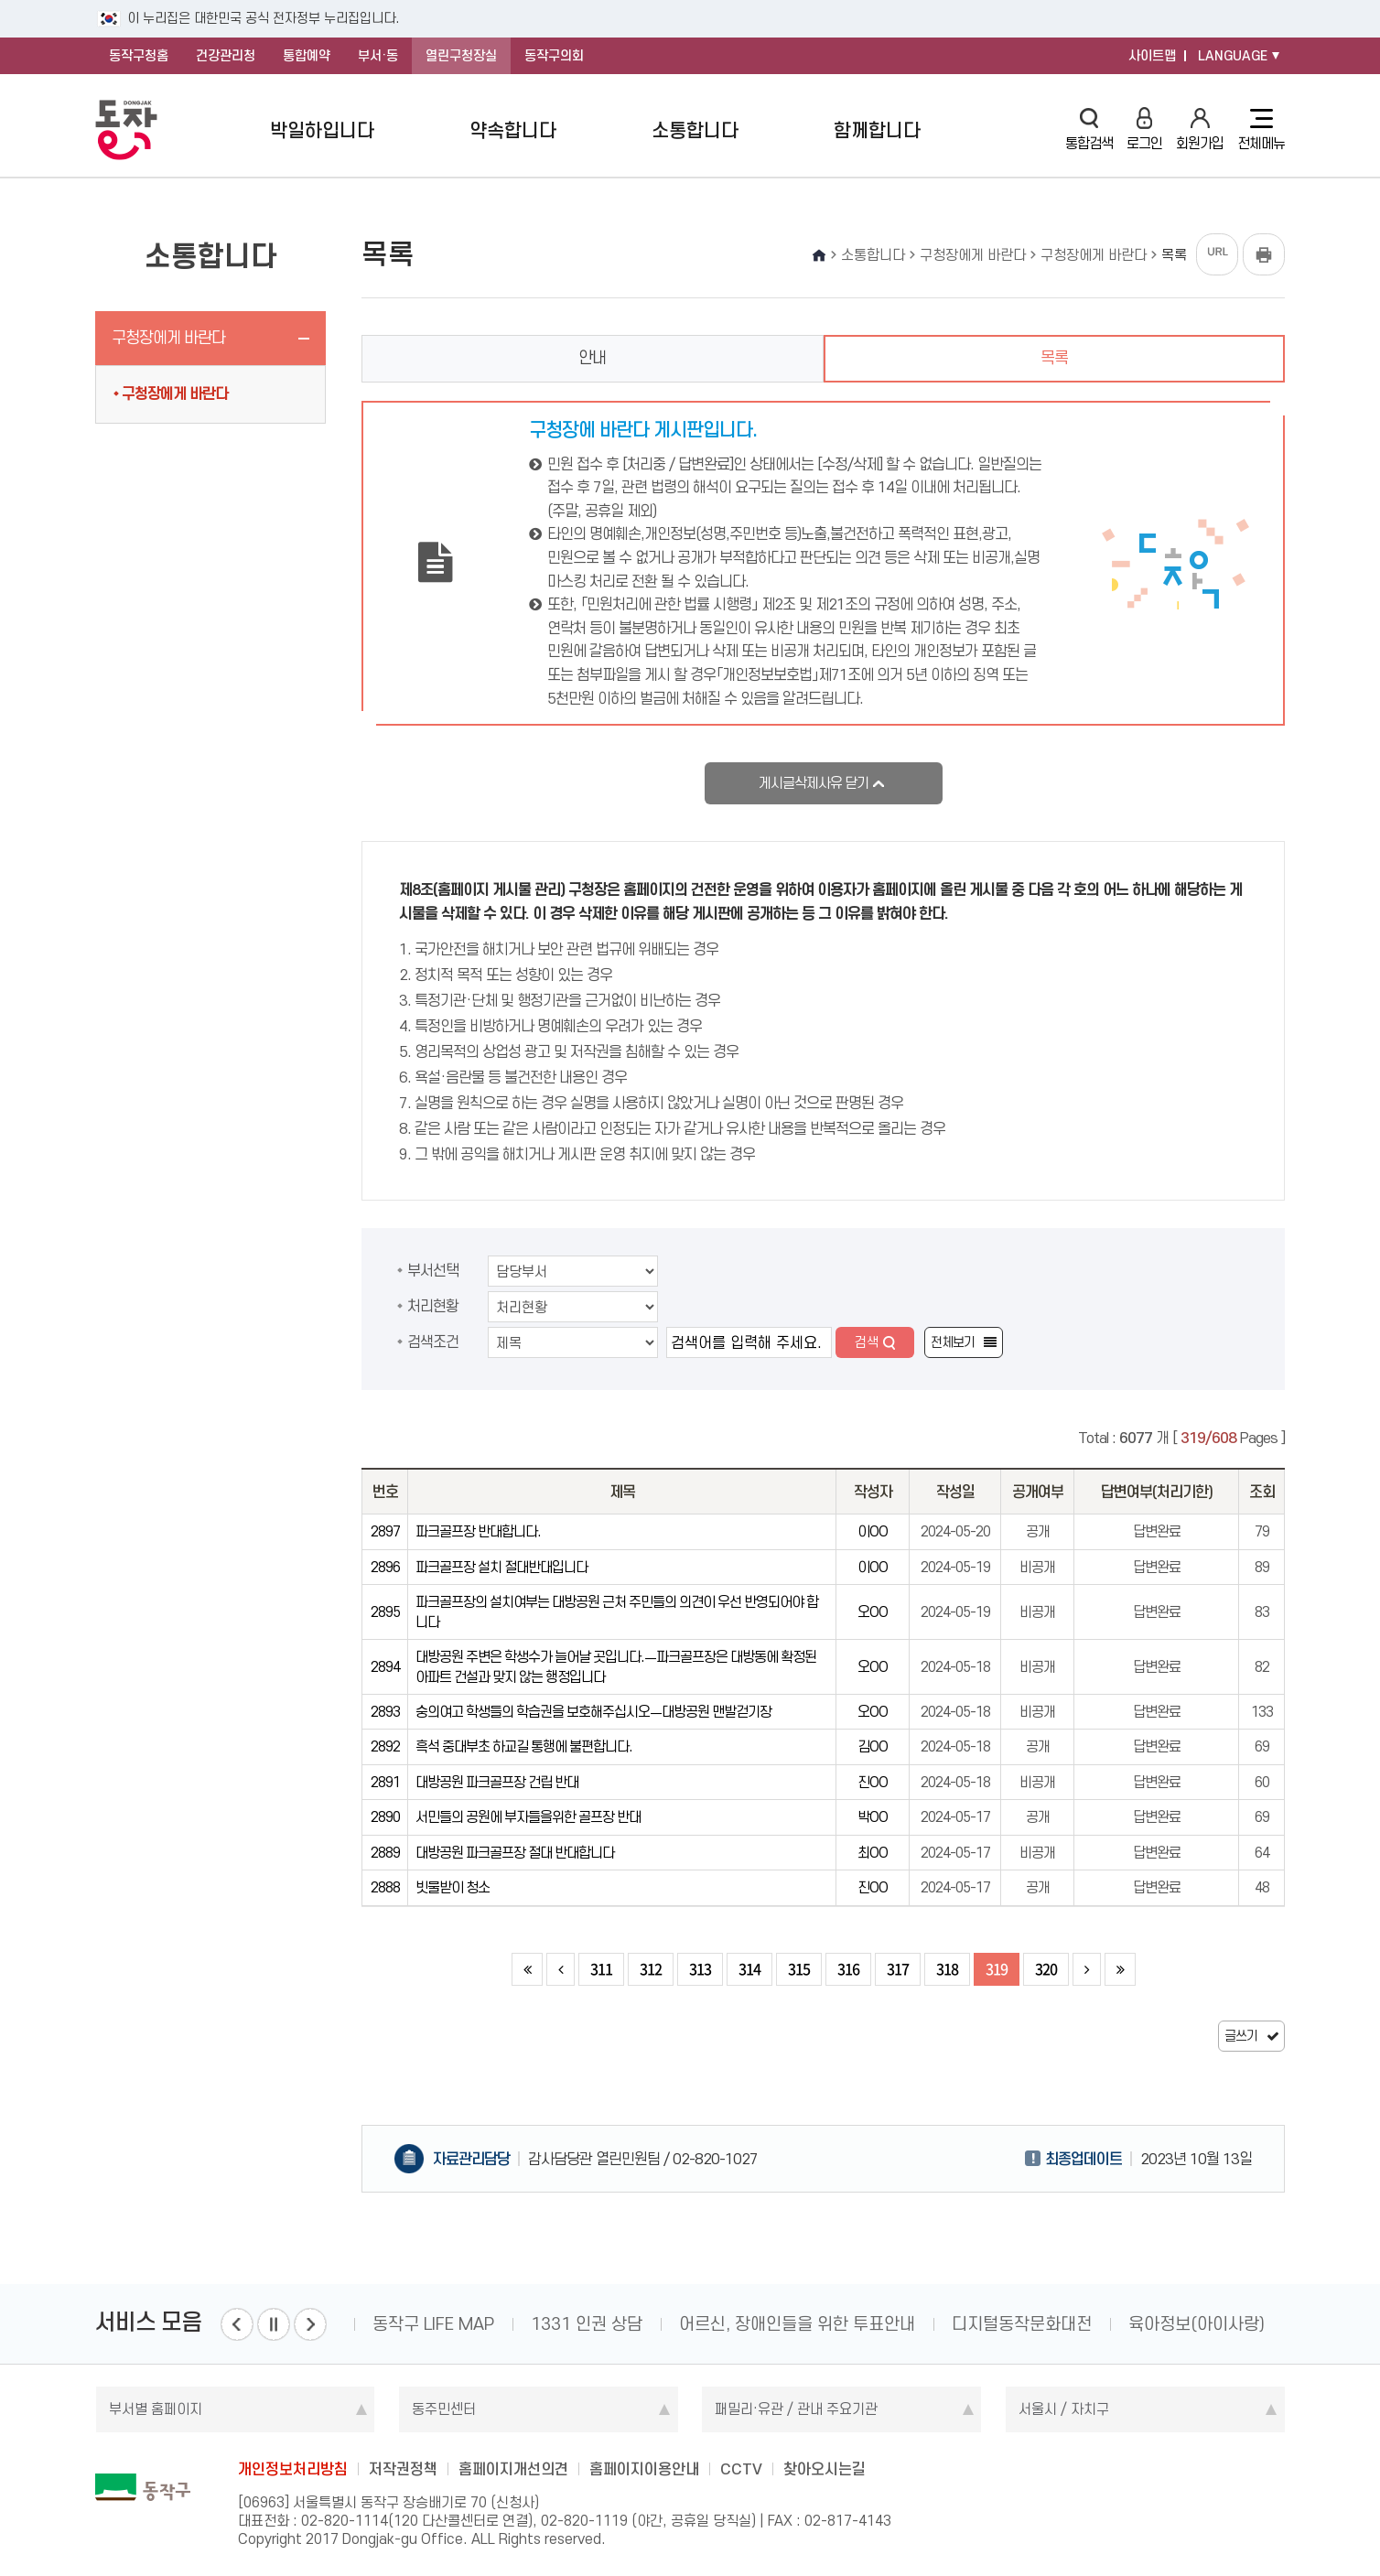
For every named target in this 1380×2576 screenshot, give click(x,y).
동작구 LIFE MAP (433, 2323)
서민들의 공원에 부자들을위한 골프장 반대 (528, 1817)
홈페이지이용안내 (644, 2469)
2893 (385, 1711)
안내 (592, 358)
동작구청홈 (138, 56)
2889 (385, 1852)
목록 (1054, 358)
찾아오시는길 (824, 2469)
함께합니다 (877, 130)
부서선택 (432, 1270)
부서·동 (378, 56)
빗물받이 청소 (452, 1887)
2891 (385, 1782)
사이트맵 (1152, 56)
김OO (872, 1746)
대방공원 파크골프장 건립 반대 (496, 1782)
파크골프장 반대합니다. (478, 1531)
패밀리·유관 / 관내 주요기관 (796, 2409)
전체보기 (953, 1342)
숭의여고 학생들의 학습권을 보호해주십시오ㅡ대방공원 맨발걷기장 (593, 1711)
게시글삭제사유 (813, 783)
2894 (385, 1667)
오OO (872, 1612)
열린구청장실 (461, 56)
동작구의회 (554, 56)
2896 (385, 1567)
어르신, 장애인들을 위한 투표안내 (797, 2323)
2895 (385, 1612)
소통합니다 (695, 130)
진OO (872, 1782)
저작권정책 (403, 2469)
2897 (385, 1531)
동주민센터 (444, 2409)
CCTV (741, 2469)
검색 (867, 1342)
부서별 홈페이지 (155, 2409)
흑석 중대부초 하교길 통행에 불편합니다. (523, 1746)
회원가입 (1200, 129)
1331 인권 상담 (586, 2323)
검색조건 (432, 1341)
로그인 (1144, 129)
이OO (872, 1531)
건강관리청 (225, 56)
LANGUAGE (1232, 56)
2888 (385, 1887)
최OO (872, 1852)
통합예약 (306, 56)
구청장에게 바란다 (168, 338)
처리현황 (432, 1306)
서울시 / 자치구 (1064, 2409)
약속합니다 (512, 130)
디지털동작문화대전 (1022, 2323)
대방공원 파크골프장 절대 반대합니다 (514, 1852)
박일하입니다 (322, 130)
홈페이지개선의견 (513, 2469)
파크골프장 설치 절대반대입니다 (501, 1567)
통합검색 (1089, 129)
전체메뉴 (1261, 130)
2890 (385, 1817)
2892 (385, 1746)
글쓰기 (1240, 2036)
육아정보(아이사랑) (1196, 2323)
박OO (872, 1817)
